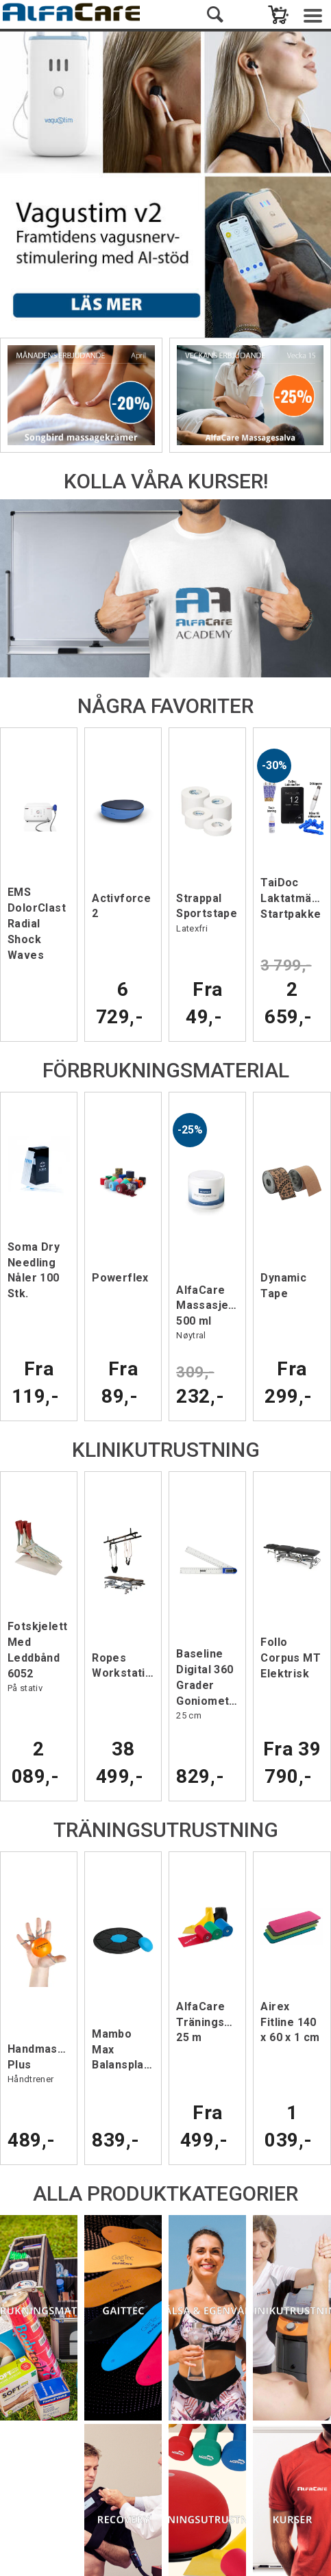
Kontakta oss (166, 2469)
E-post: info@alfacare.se (165, 2404)
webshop (127, 2562)
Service (165, 2510)
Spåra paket (165, 2483)
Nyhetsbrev (166, 2524)
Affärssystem (57, 2562)
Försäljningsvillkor (165, 2497)
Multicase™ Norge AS (259, 2562)
